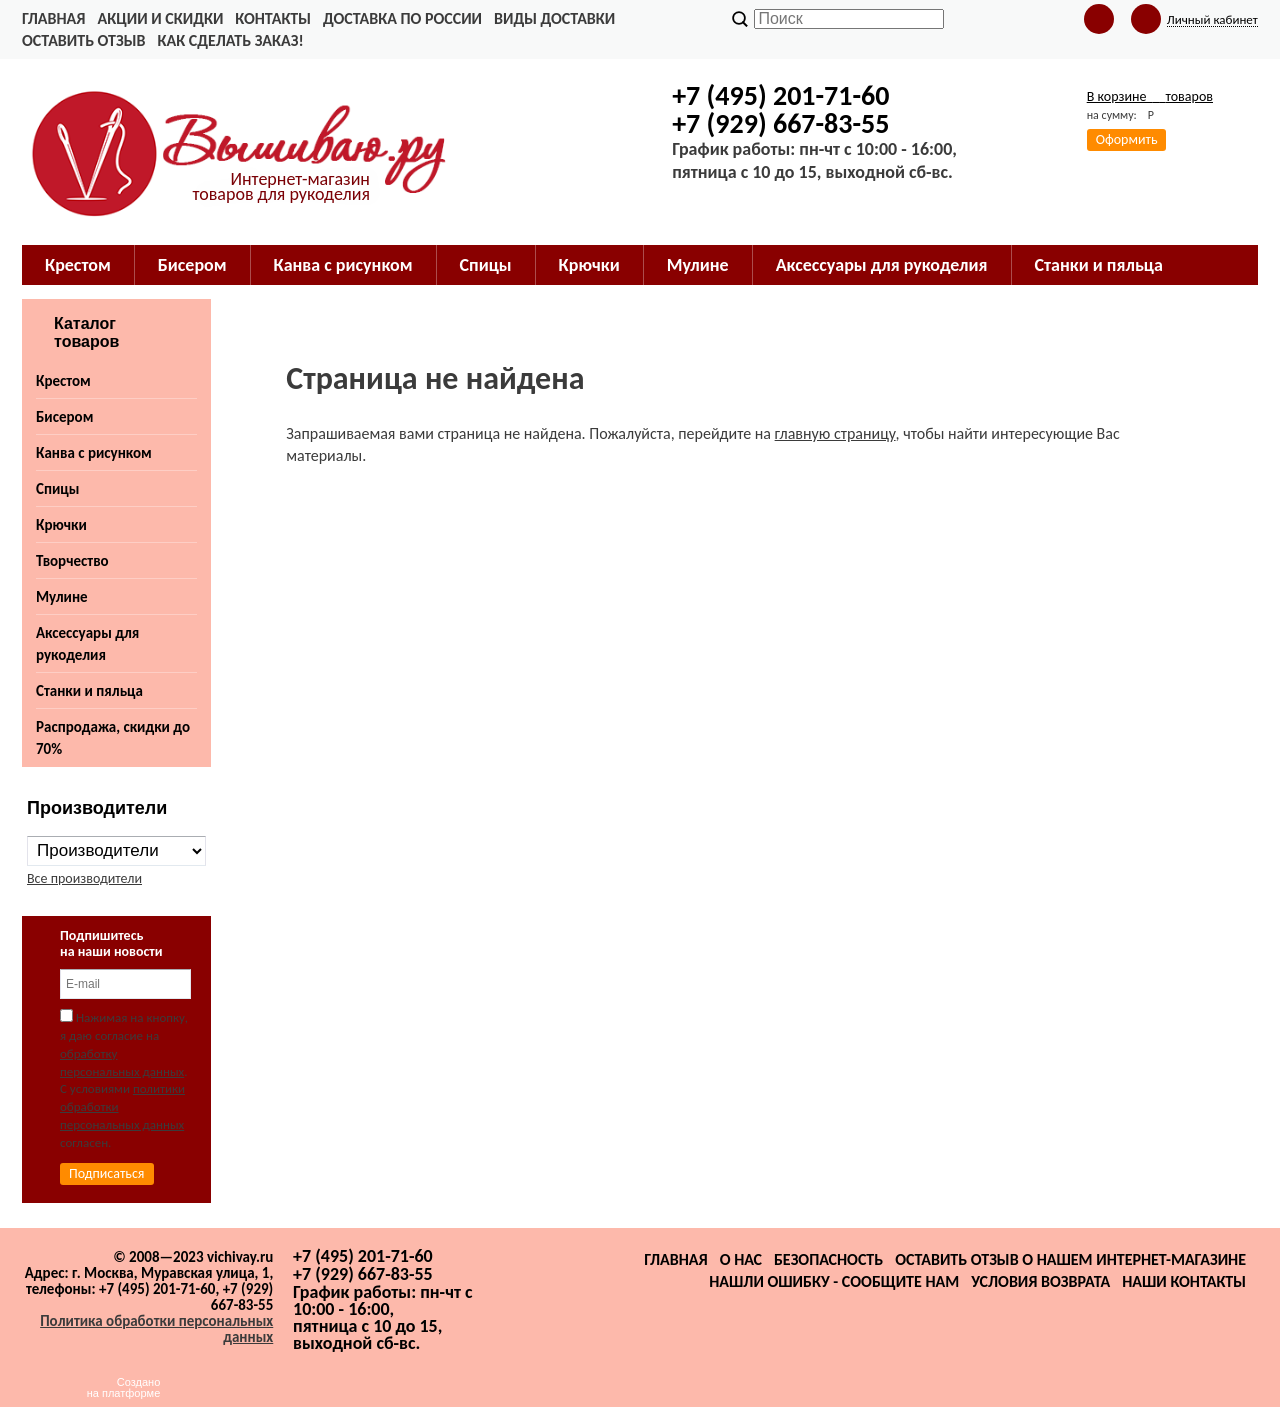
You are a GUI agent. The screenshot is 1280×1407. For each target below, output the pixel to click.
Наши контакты (1184, 1281)
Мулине (698, 265)
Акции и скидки (160, 18)
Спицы (486, 265)
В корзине (1150, 96)
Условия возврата (1040, 1281)
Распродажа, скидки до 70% (113, 738)
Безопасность (828, 1259)
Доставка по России (402, 18)
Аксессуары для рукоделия (882, 265)
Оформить (1127, 139)
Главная (53, 18)
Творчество (72, 561)
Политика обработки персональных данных (156, 1329)
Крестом (78, 265)
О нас (741, 1259)
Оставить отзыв (83, 40)
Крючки (589, 265)
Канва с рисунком (343, 265)
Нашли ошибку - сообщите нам (834, 1281)
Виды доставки (554, 18)
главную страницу (835, 433)
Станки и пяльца (1099, 265)
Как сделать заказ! (230, 40)
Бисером (192, 265)
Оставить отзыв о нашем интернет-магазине (1070, 1259)
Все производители (84, 878)
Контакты (273, 18)
